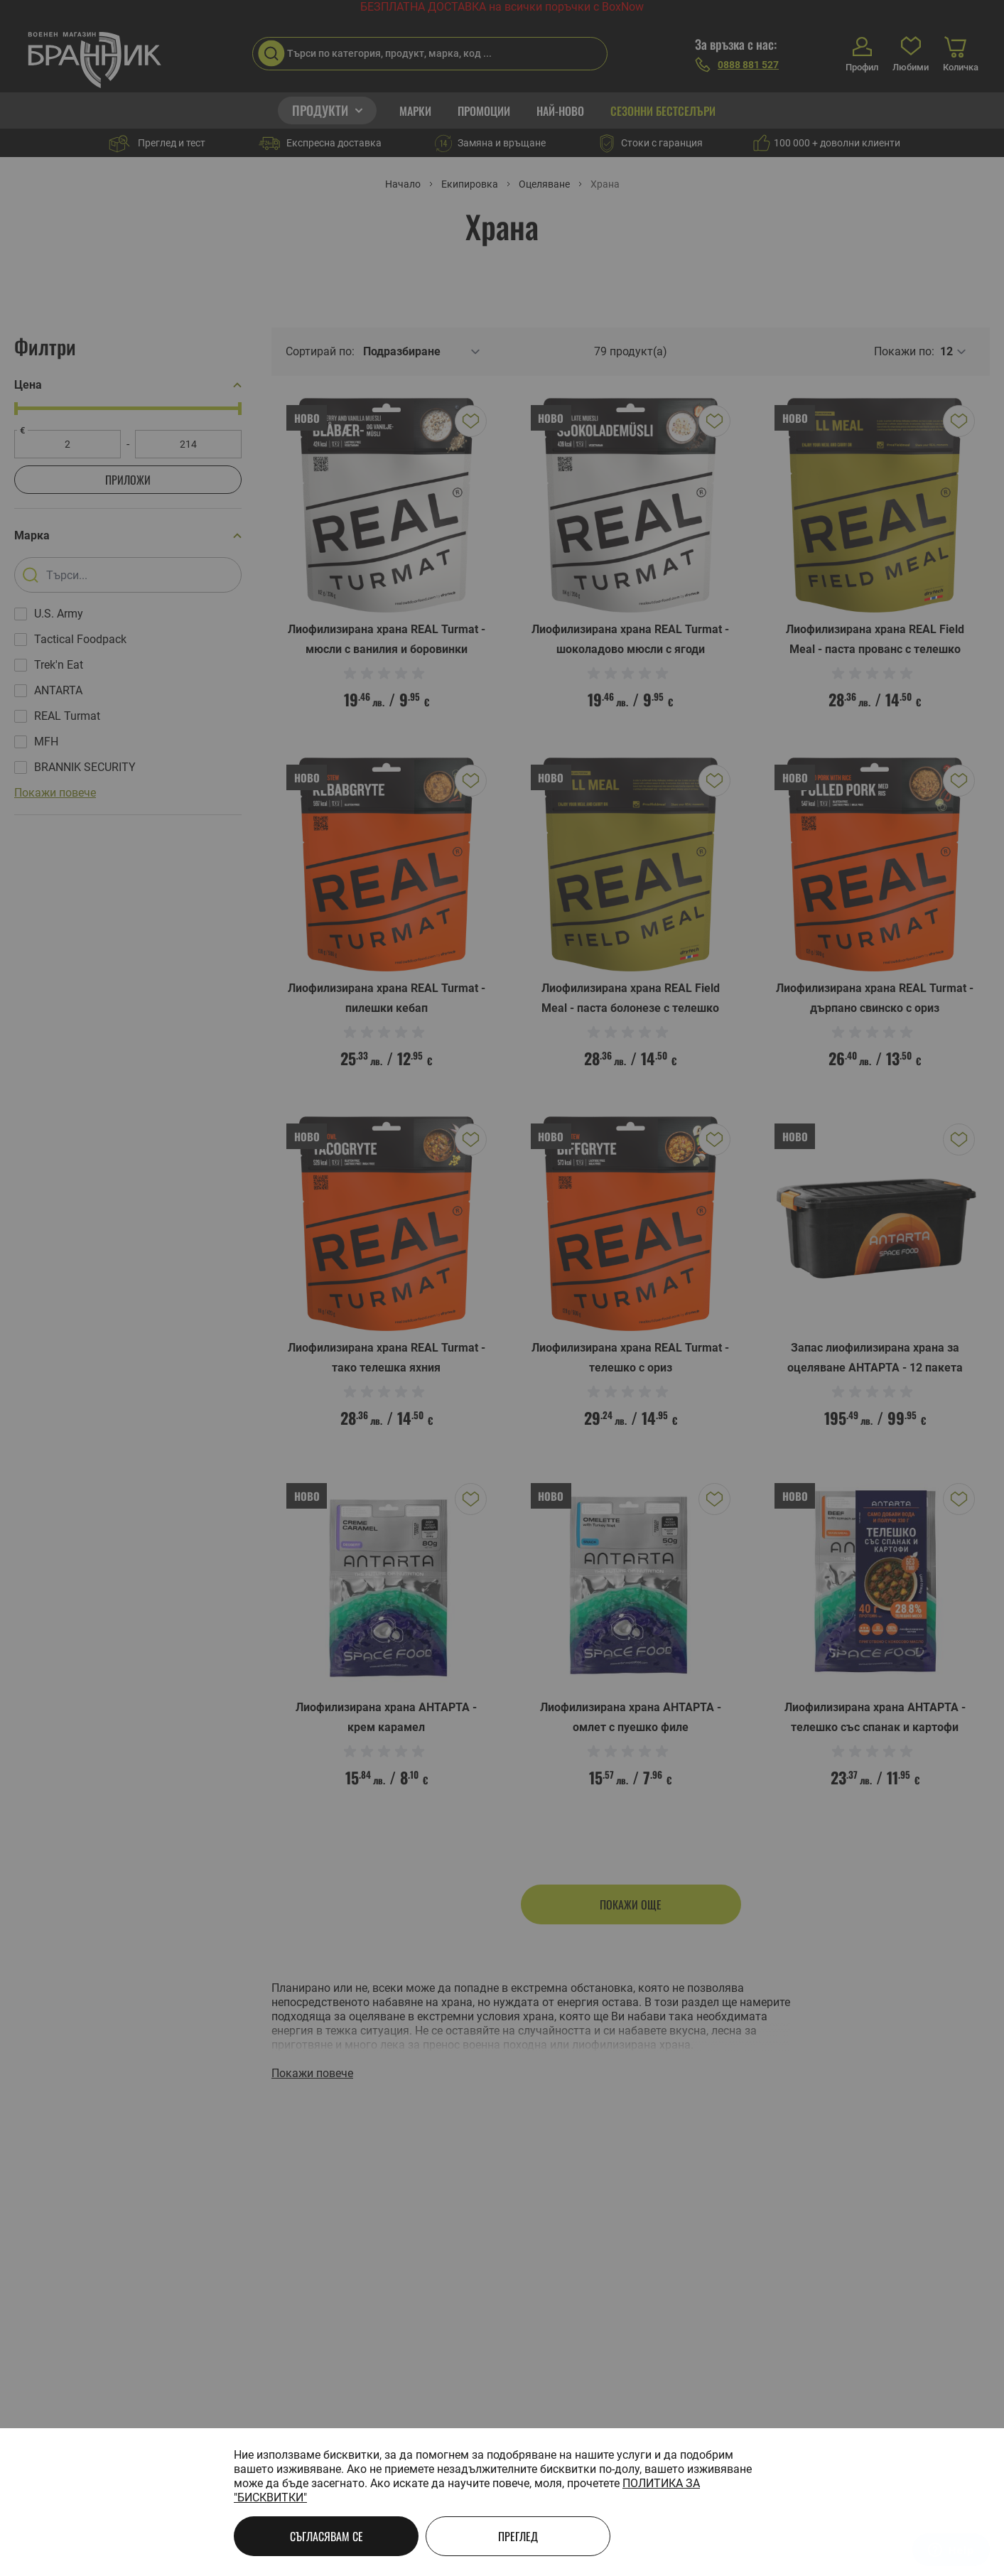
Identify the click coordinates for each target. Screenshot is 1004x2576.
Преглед (518, 2536)
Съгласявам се (326, 2536)
